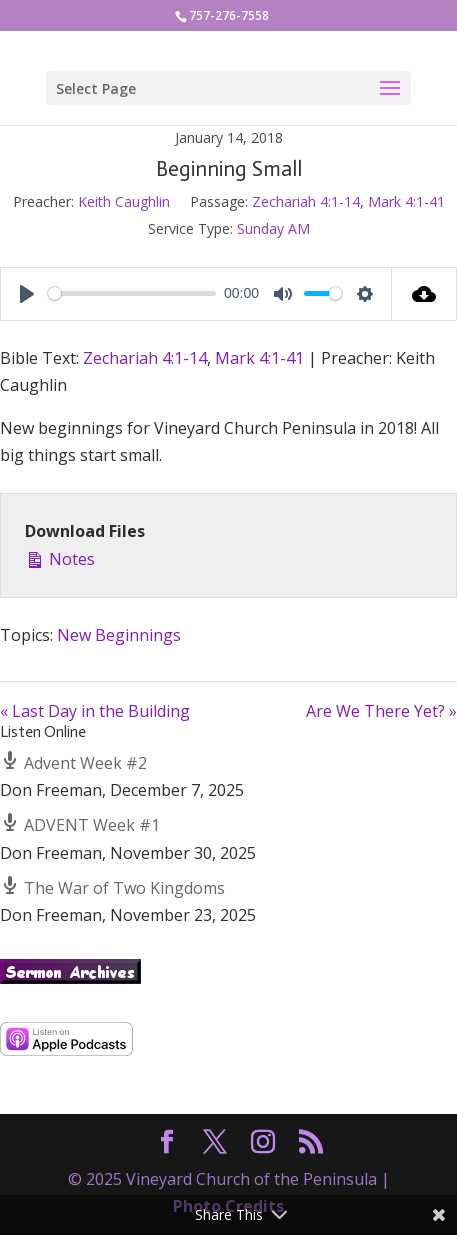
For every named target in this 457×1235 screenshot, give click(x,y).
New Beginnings (119, 635)
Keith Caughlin (124, 201)
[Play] (27, 294)
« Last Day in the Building (95, 711)
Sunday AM (273, 228)
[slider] (132, 293)
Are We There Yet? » (381, 711)
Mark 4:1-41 (406, 201)
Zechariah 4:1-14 (306, 201)
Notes (60, 558)
